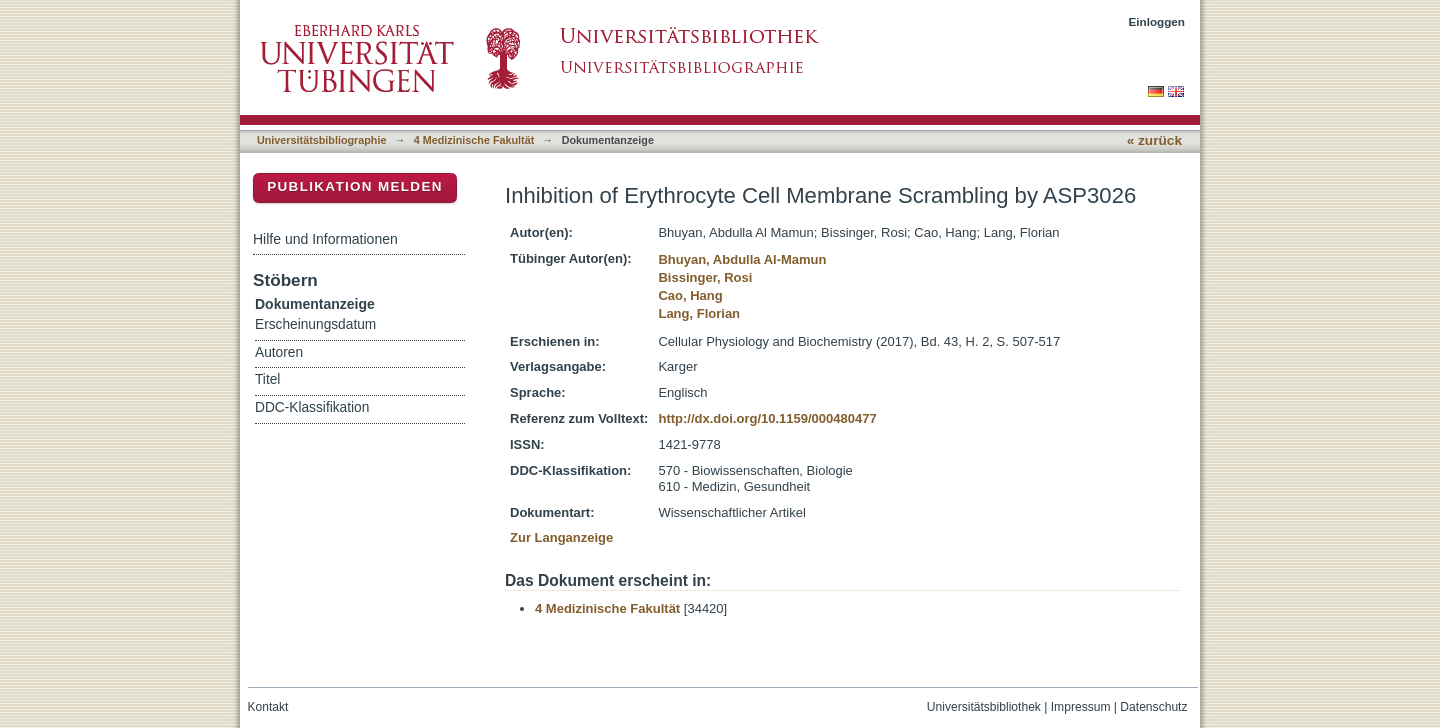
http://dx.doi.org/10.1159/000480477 (767, 418)
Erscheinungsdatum (315, 324)
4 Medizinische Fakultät (474, 140)
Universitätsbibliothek (984, 707)
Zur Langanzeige (561, 537)
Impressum (1081, 707)
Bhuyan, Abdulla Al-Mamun (742, 259)
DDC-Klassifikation (312, 407)
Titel (267, 379)
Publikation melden (355, 186)
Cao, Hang (690, 295)
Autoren (279, 352)
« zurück (1154, 140)
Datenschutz (1153, 707)
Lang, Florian (699, 313)
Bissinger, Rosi (705, 277)
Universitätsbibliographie (321, 140)
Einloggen (1157, 21)
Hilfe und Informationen (325, 239)
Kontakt (268, 707)
